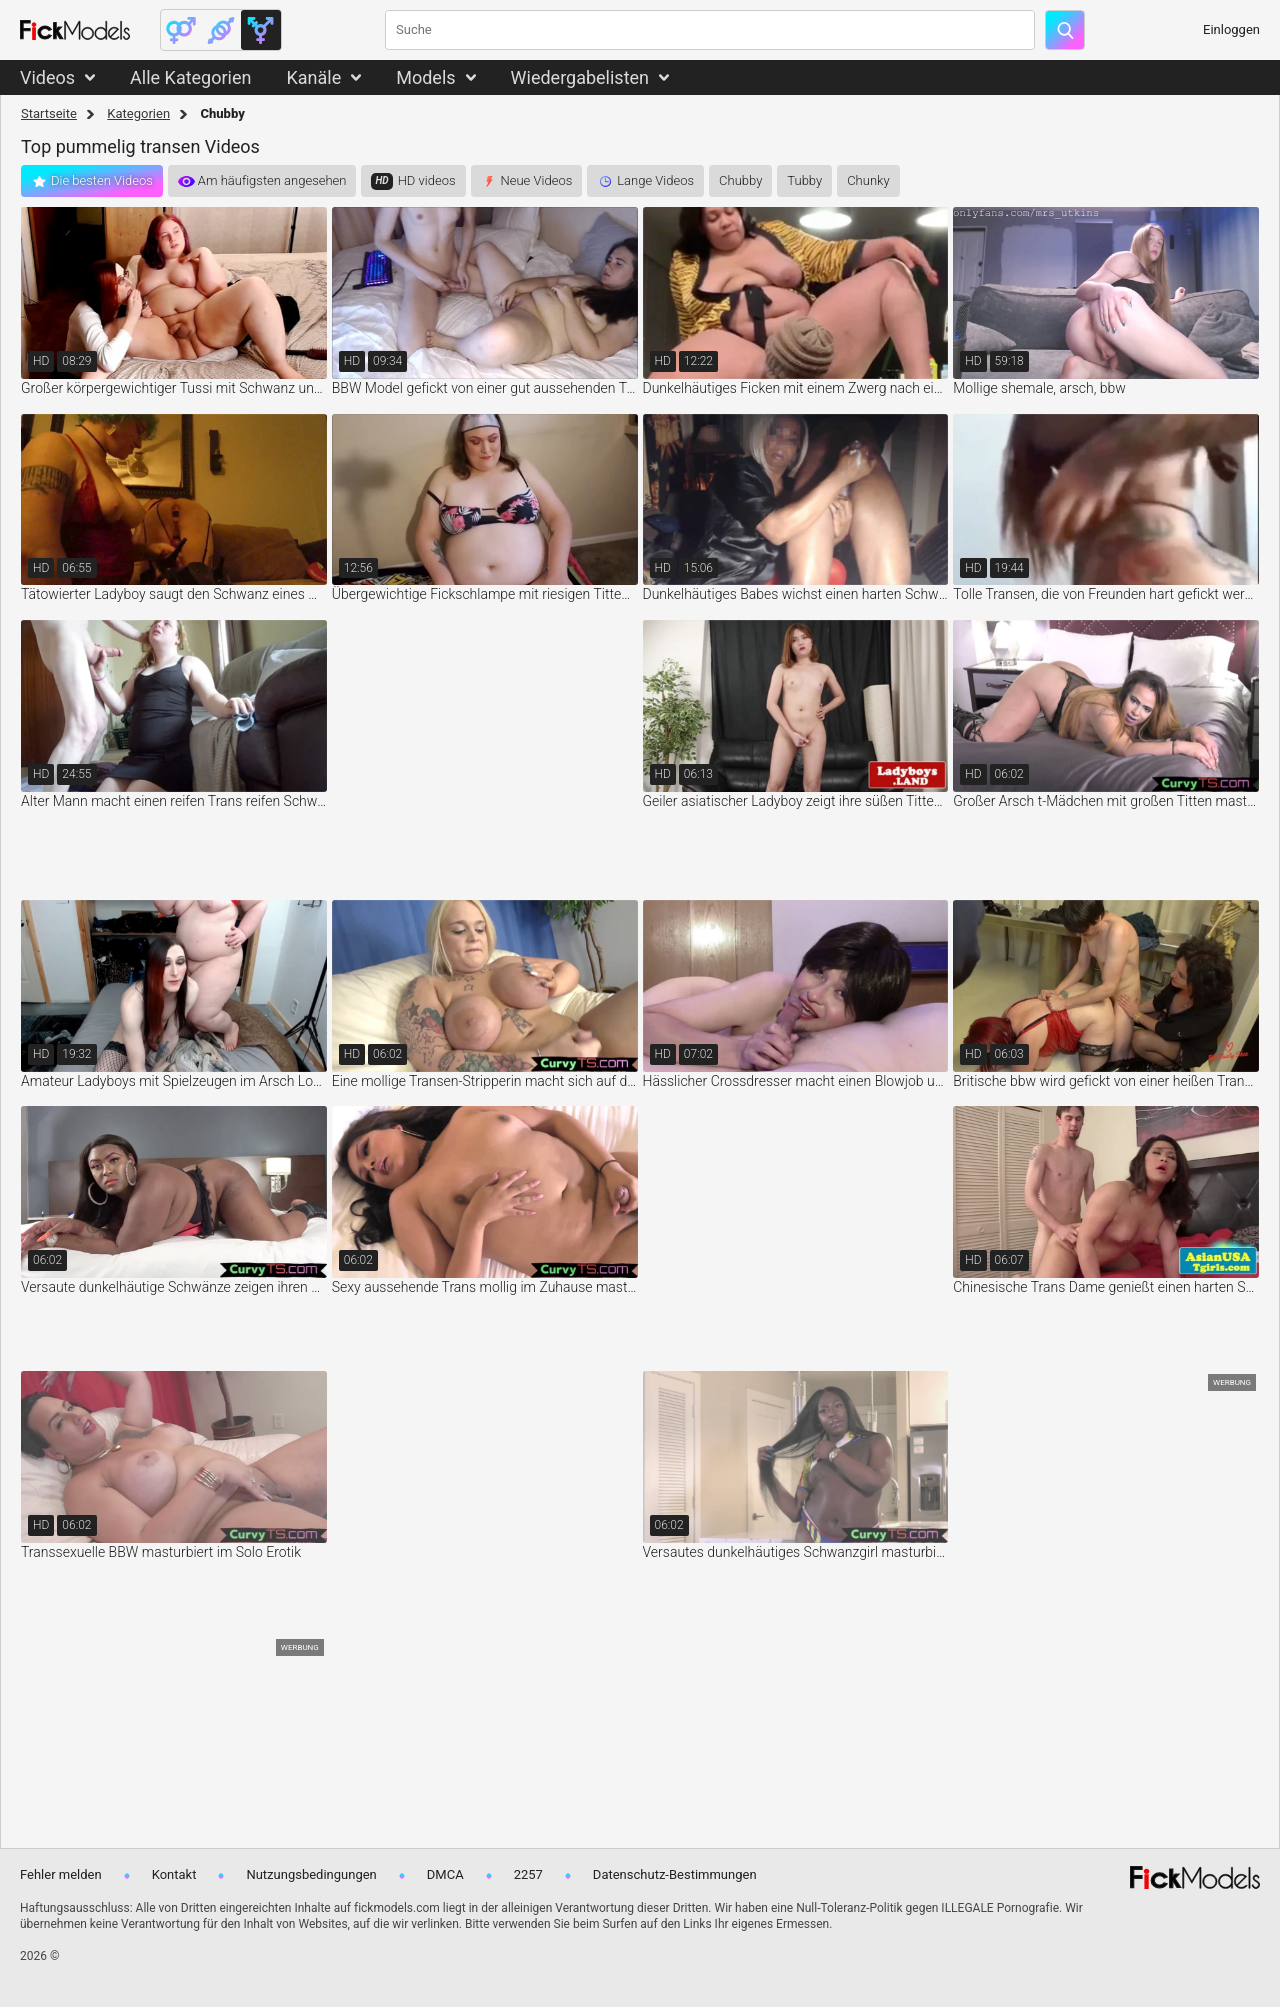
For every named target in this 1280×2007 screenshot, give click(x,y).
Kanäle (313, 77)
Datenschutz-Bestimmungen (675, 1874)
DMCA (445, 1874)
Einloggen (1231, 29)
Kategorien (138, 113)
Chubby (740, 180)
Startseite (49, 113)
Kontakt (174, 1874)
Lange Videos (655, 180)
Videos (47, 77)
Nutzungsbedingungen (311, 1874)
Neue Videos (537, 180)
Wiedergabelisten (580, 77)
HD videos (427, 180)
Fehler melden (61, 1874)
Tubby (804, 180)
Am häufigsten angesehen (272, 180)
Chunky (868, 180)
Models (425, 77)
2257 (528, 1874)
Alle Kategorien (190, 77)
